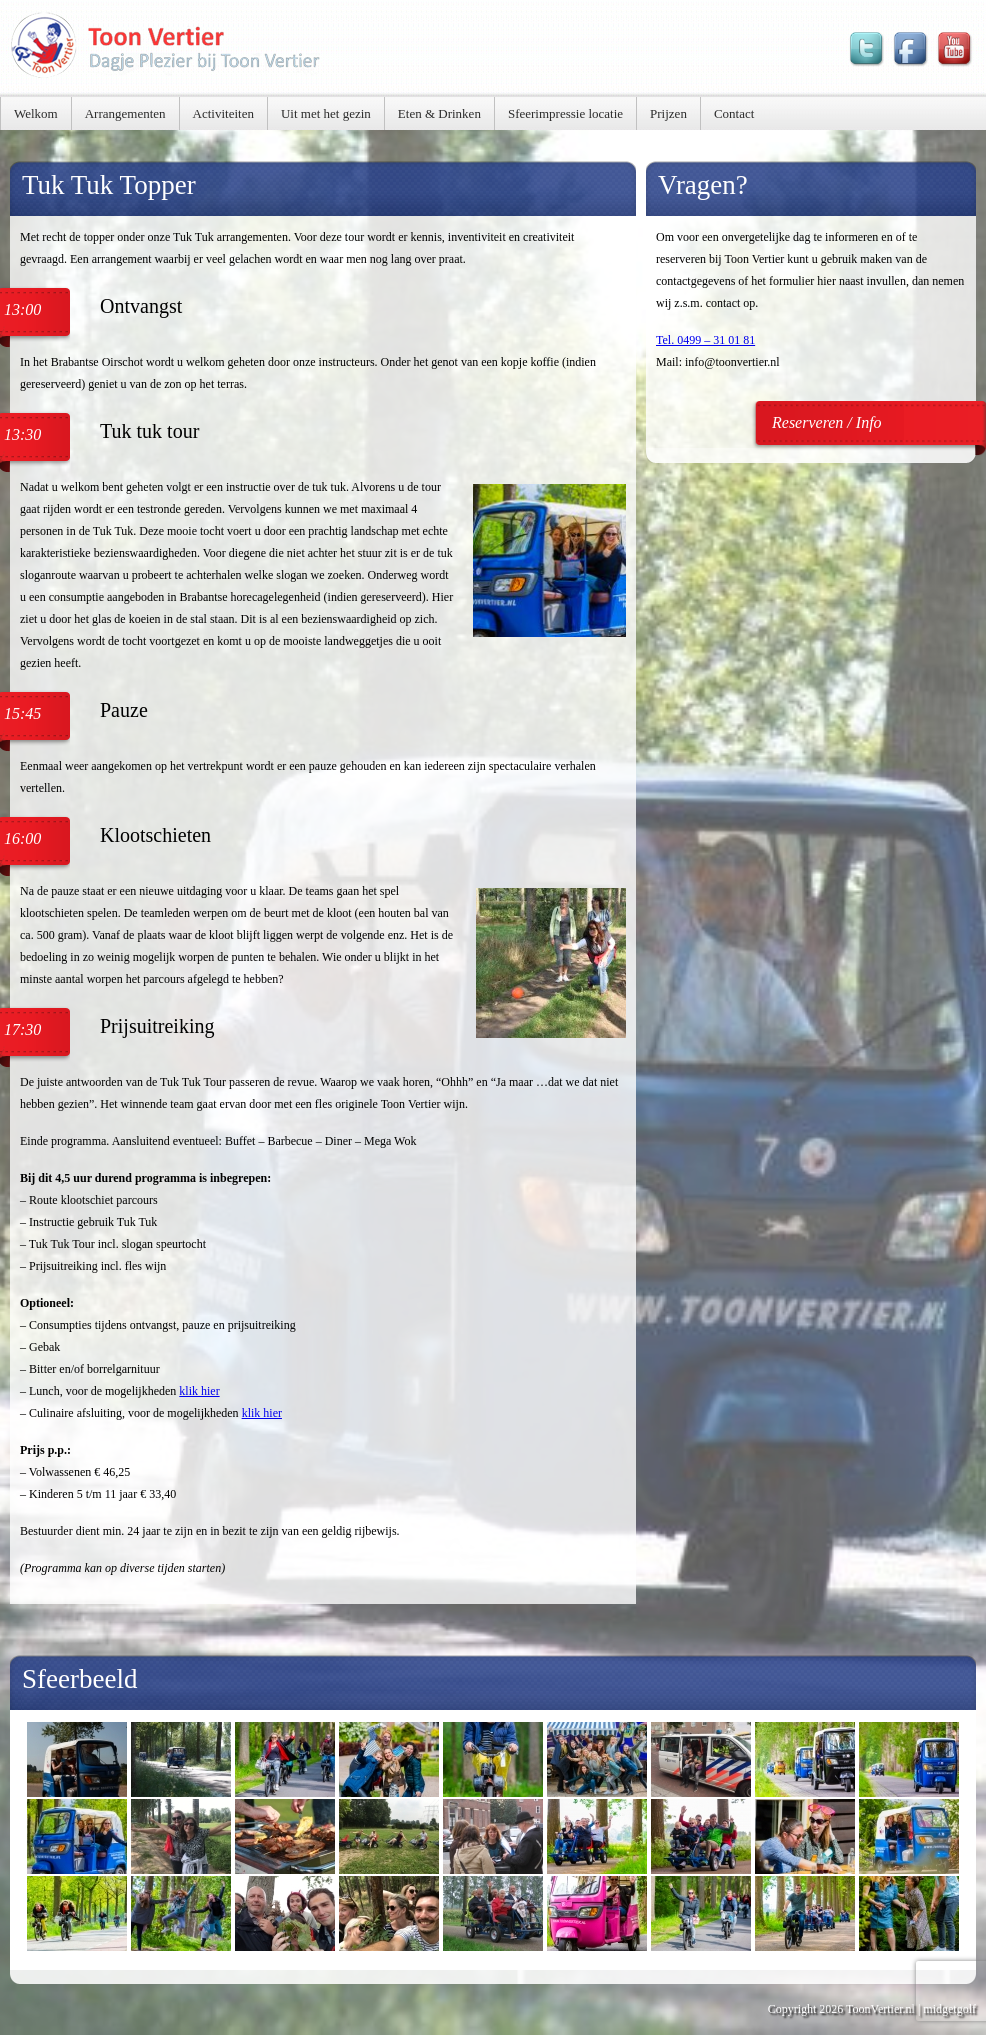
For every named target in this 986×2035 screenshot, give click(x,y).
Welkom (36, 113)
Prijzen (668, 113)
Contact (734, 113)
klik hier (199, 1391)
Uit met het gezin (326, 113)
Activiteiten (223, 113)
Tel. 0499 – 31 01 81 (705, 340)
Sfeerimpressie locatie (565, 113)
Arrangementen (125, 113)
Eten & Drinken (439, 113)
